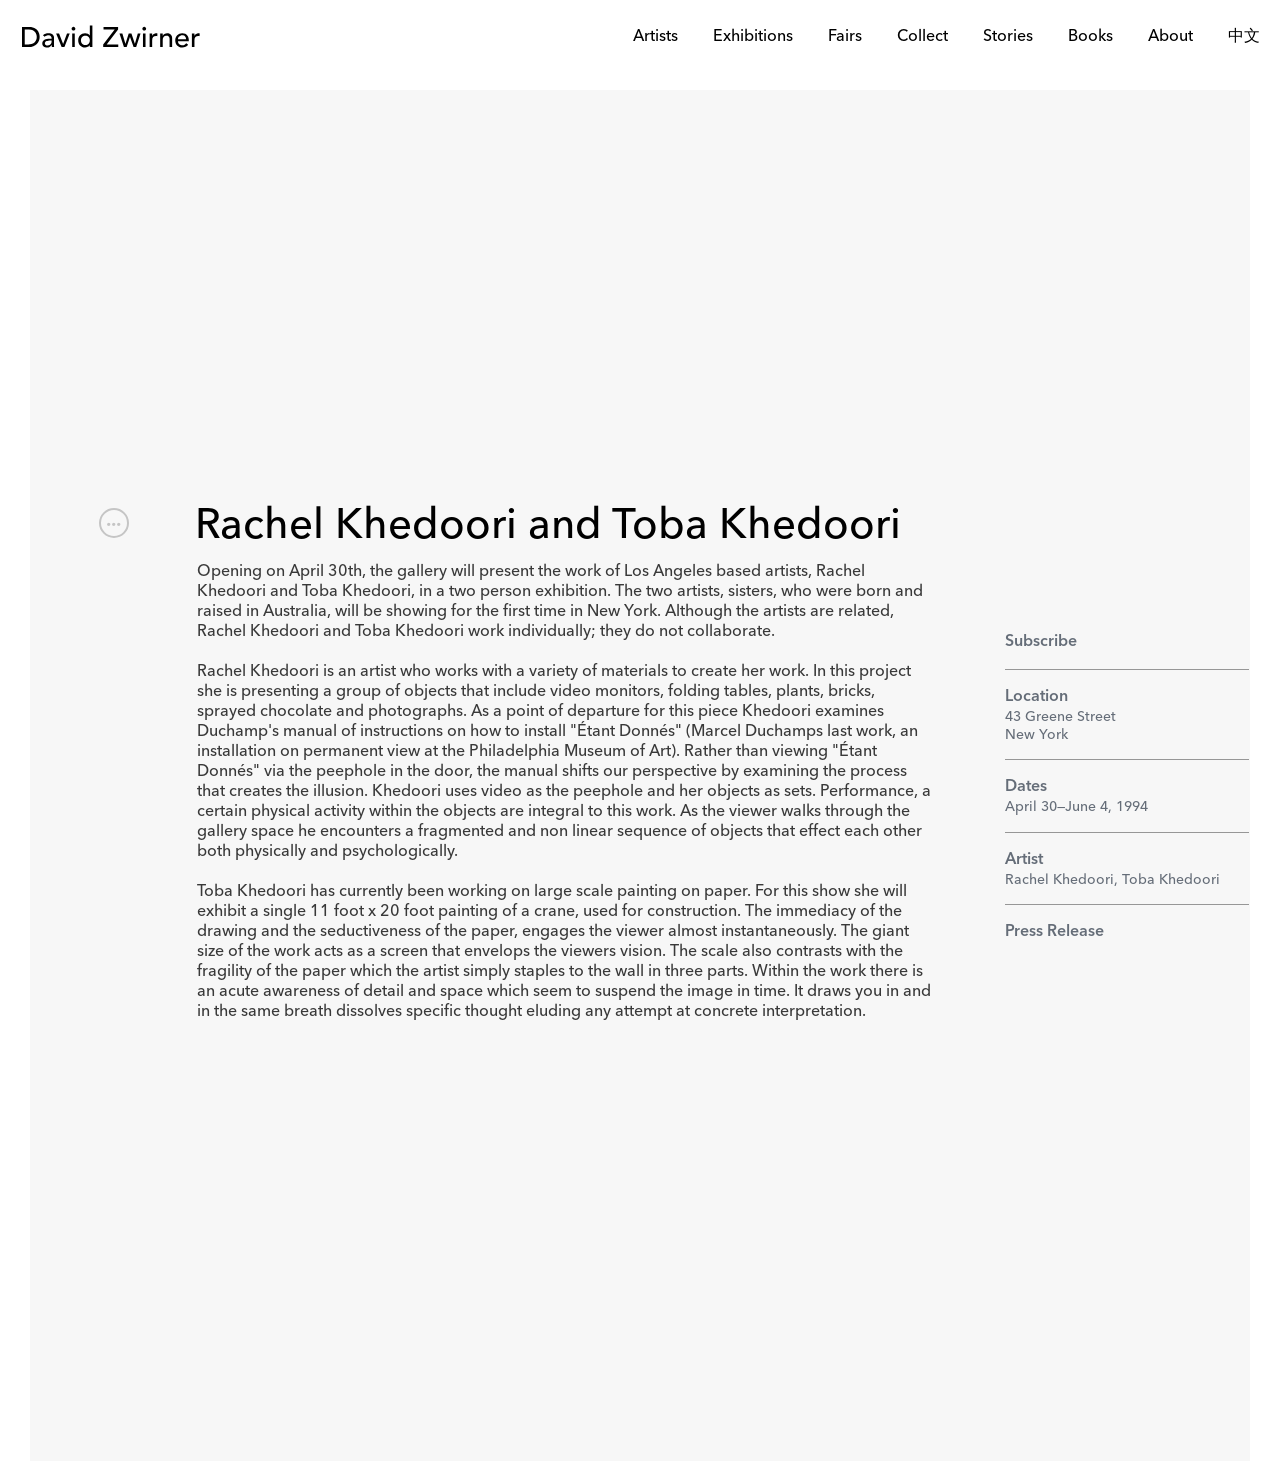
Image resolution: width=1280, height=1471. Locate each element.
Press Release (1054, 932)
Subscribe (1041, 642)
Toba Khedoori (1171, 880)
